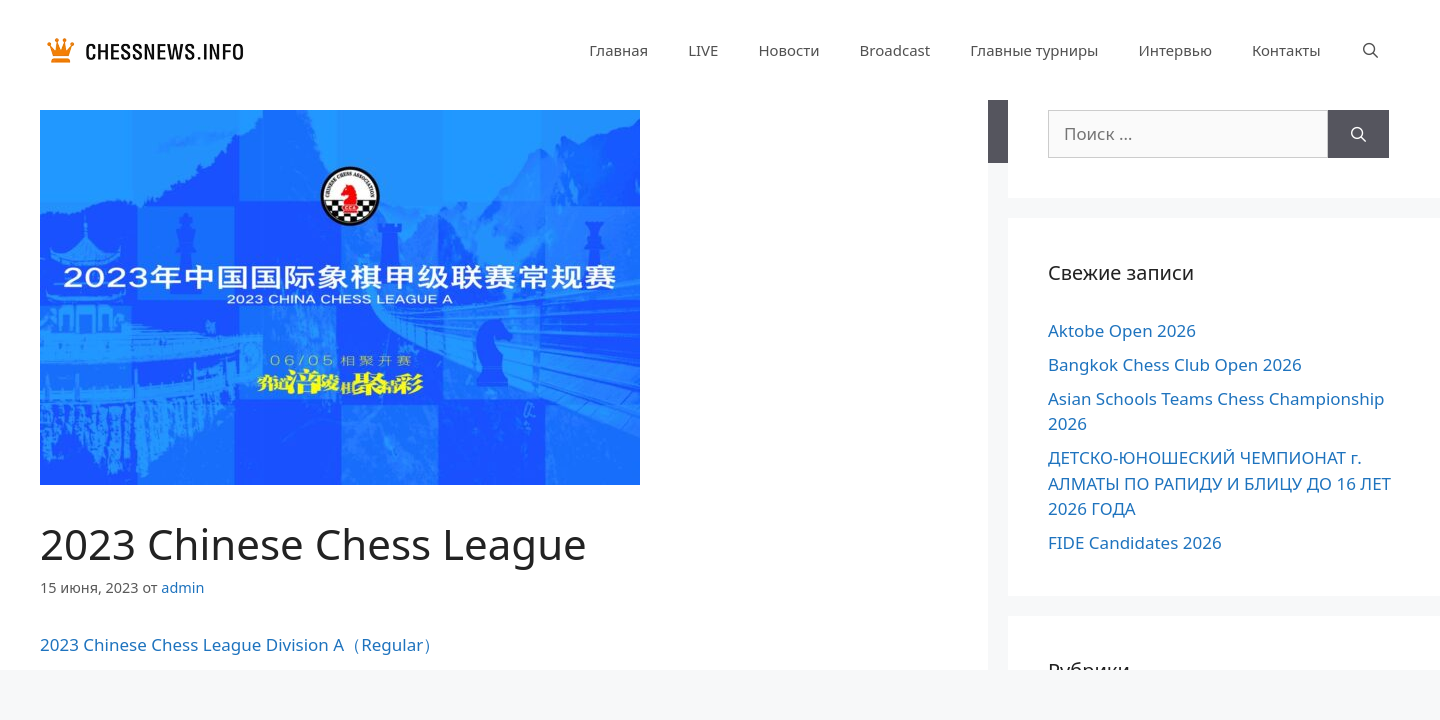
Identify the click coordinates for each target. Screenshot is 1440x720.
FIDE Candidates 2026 (1135, 542)
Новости (788, 50)
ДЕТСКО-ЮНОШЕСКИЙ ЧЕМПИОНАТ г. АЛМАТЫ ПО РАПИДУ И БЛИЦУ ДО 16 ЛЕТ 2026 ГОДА (1219, 483)
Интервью (1174, 50)
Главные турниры (1034, 50)
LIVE (703, 50)
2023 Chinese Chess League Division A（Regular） (240, 644)
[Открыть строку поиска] (1370, 50)
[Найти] (1358, 134)
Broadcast (895, 50)
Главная (618, 50)
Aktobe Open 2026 (1122, 330)
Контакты (1286, 50)
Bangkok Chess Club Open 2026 (1175, 364)
